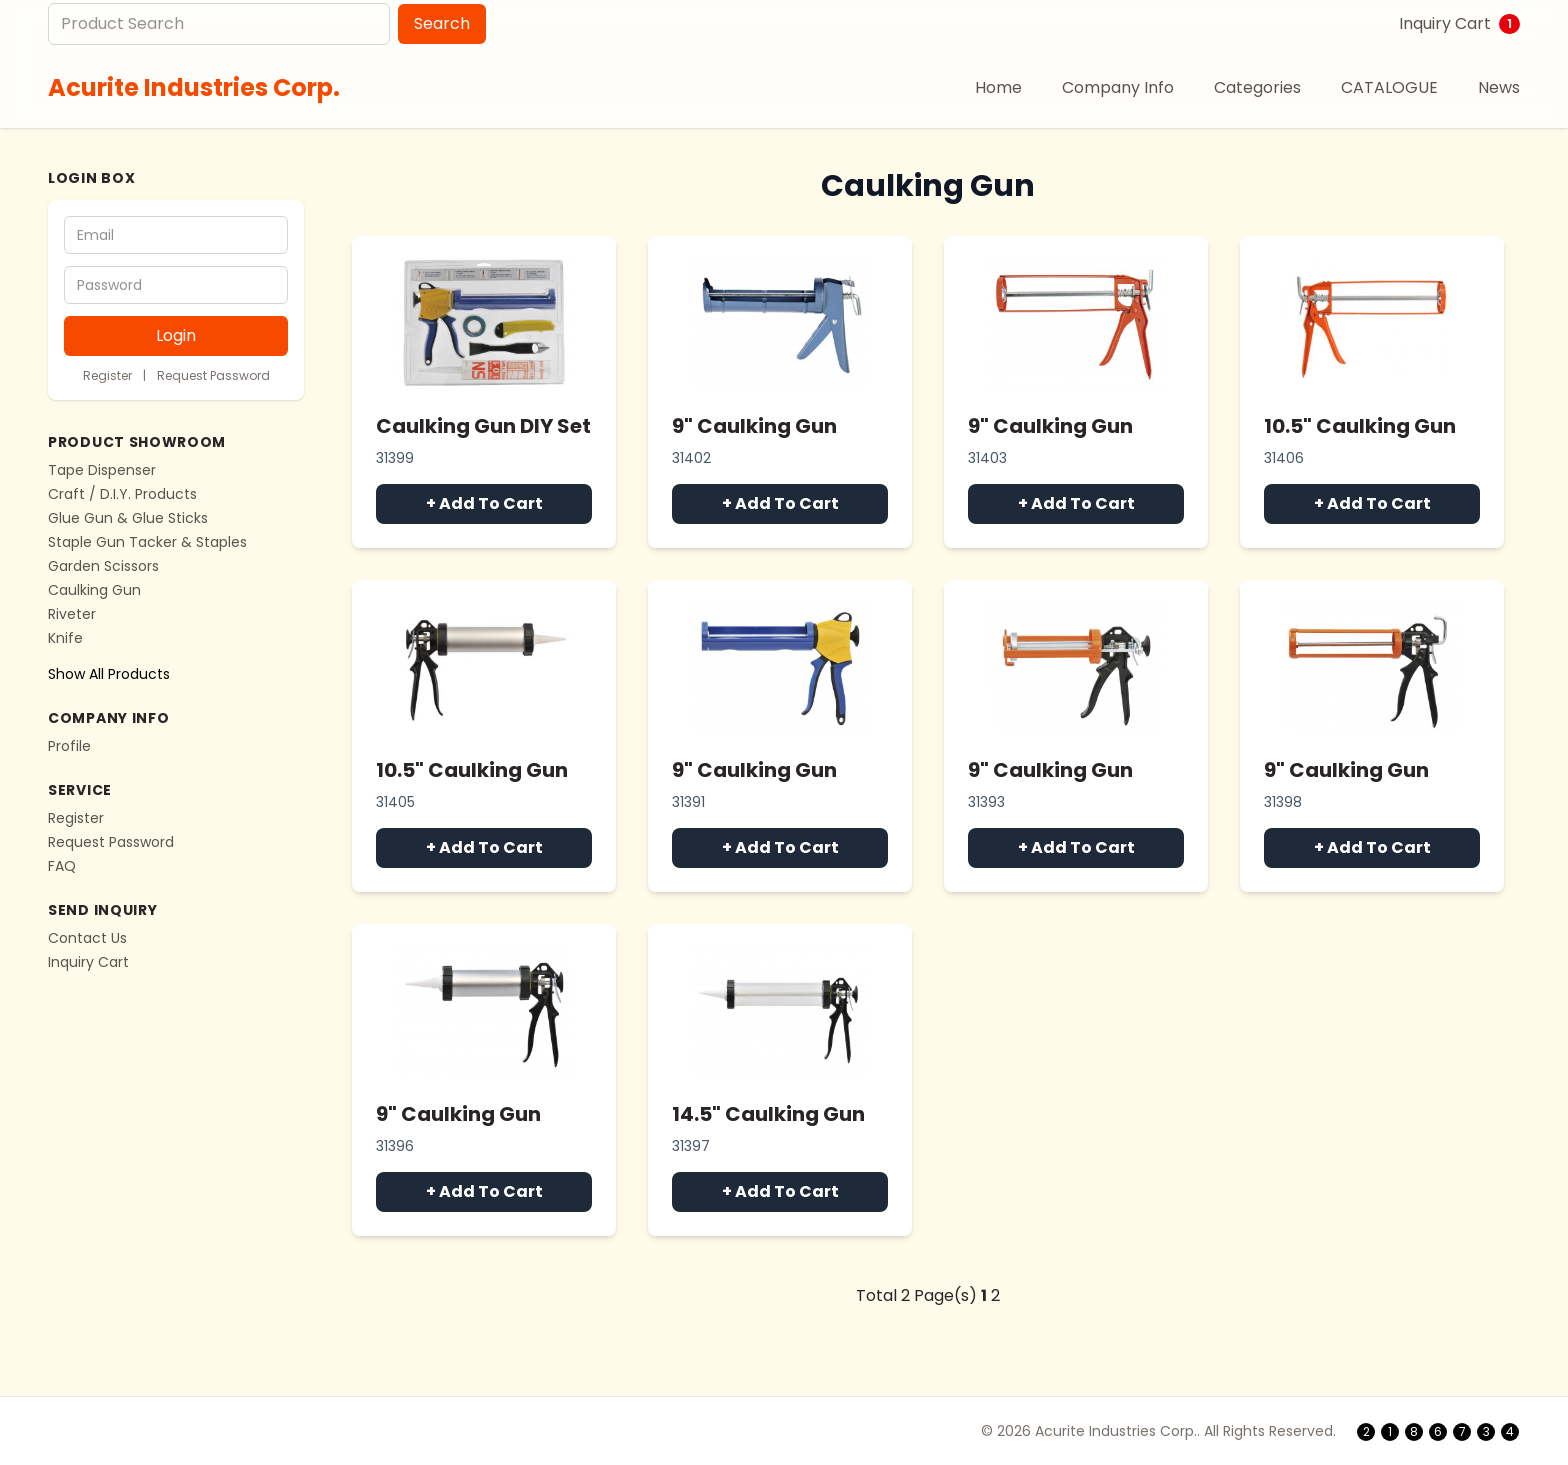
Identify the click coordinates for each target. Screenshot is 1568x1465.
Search (442, 23)
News (1499, 87)
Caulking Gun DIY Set (483, 426)
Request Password (213, 375)
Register (107, 375)
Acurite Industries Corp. (194, 87)
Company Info (1118, 87)
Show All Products (109, 674)
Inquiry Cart (1459, 23)
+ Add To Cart (484, 503)
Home (998, 87)
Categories (1257, 87)
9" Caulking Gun (754, 426)
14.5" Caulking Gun (768, 1114)
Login (176, 335)
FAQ (62, 866)
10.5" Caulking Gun (1360, 426)
